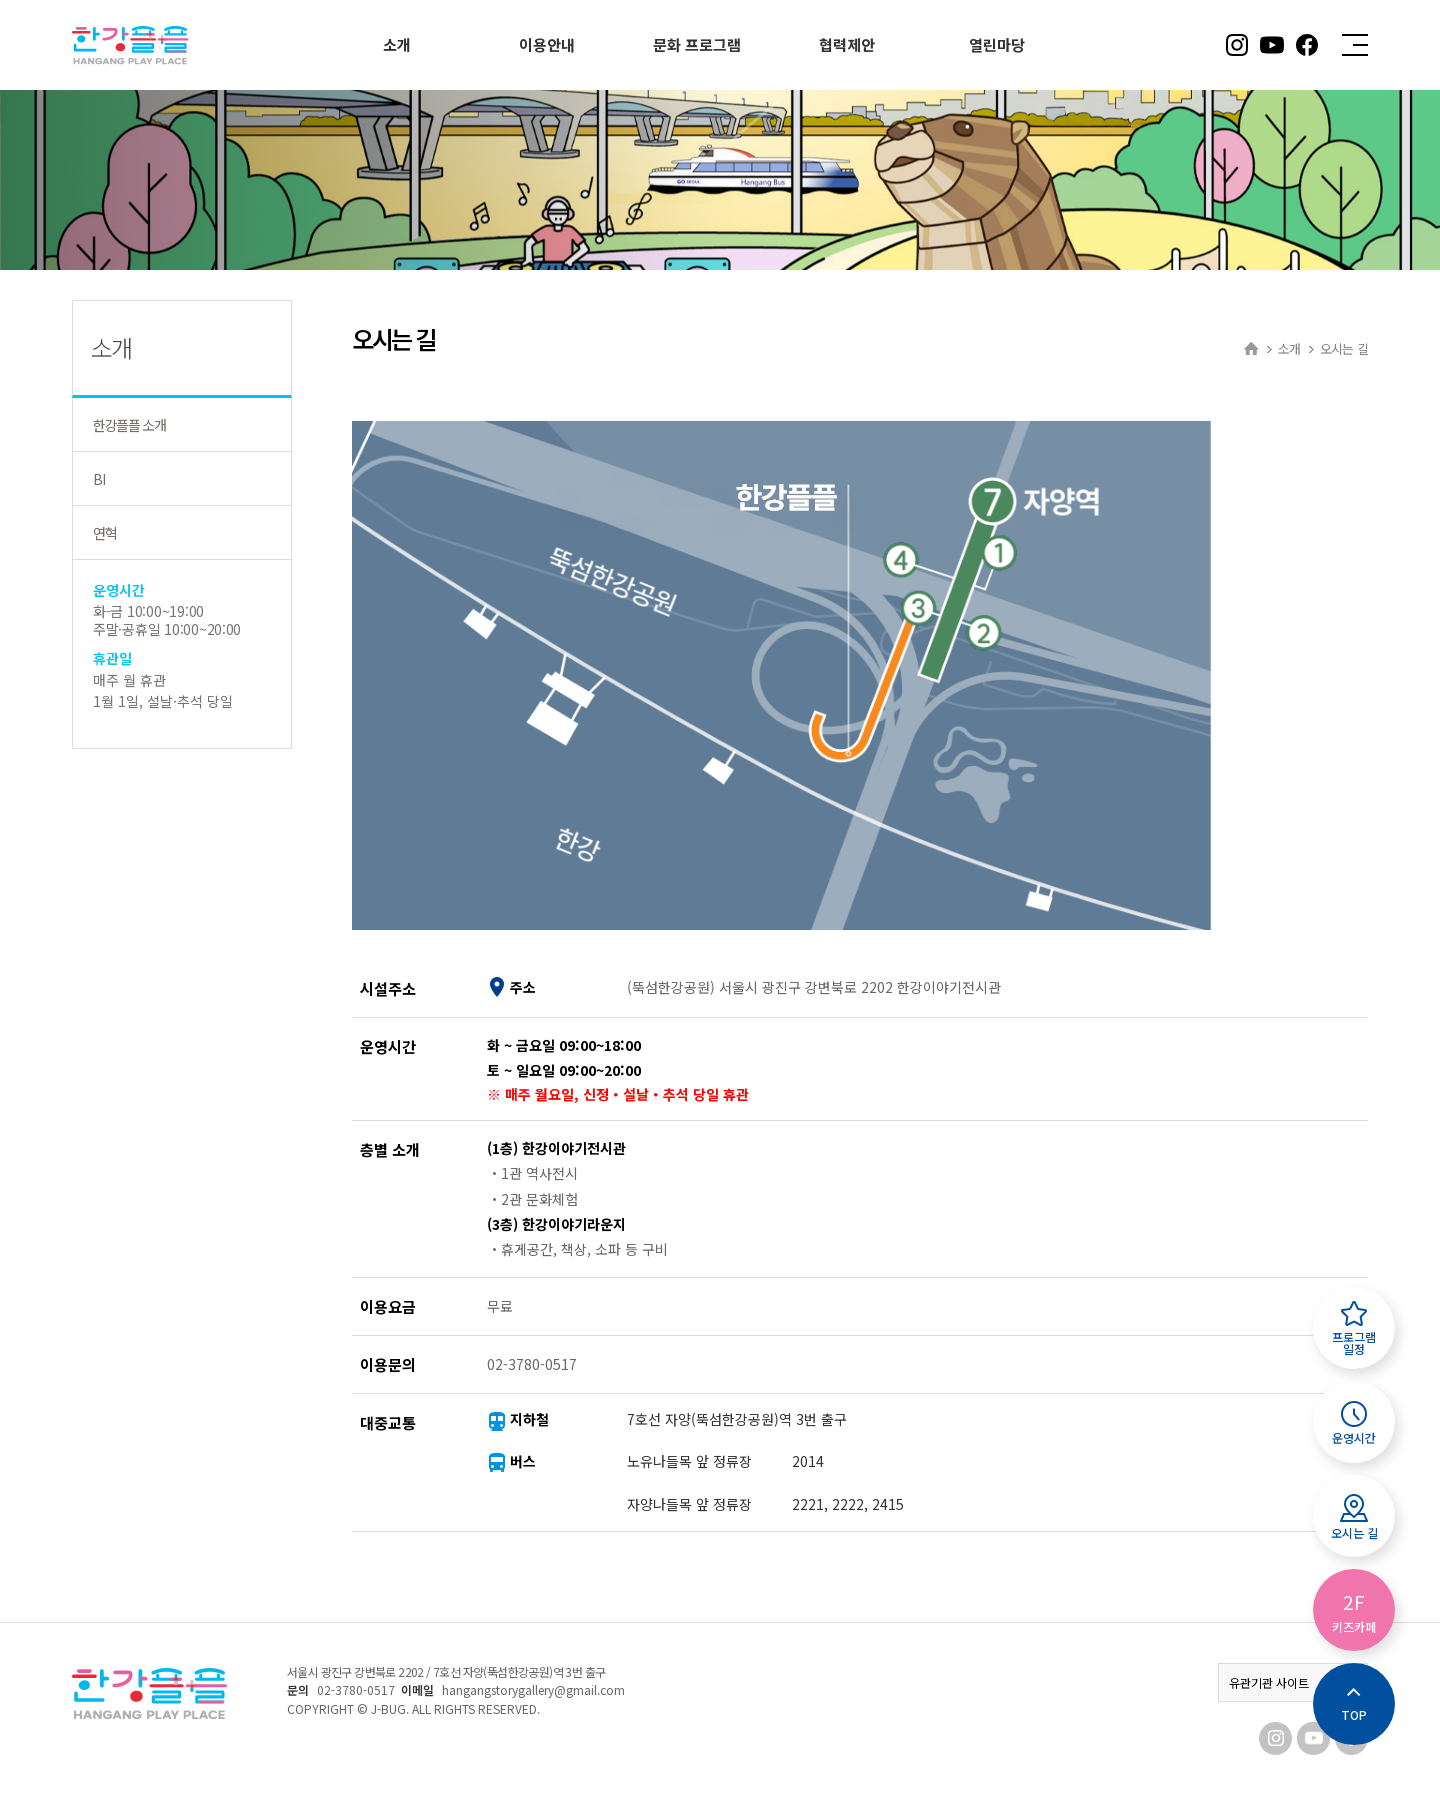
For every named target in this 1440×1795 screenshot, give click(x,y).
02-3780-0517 (356, 1689)
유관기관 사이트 (1293, 1682)
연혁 (104, 533)
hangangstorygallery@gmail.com (533, 1689)
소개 (1289, 348)
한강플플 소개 (129, 425)
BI (98, 479)
